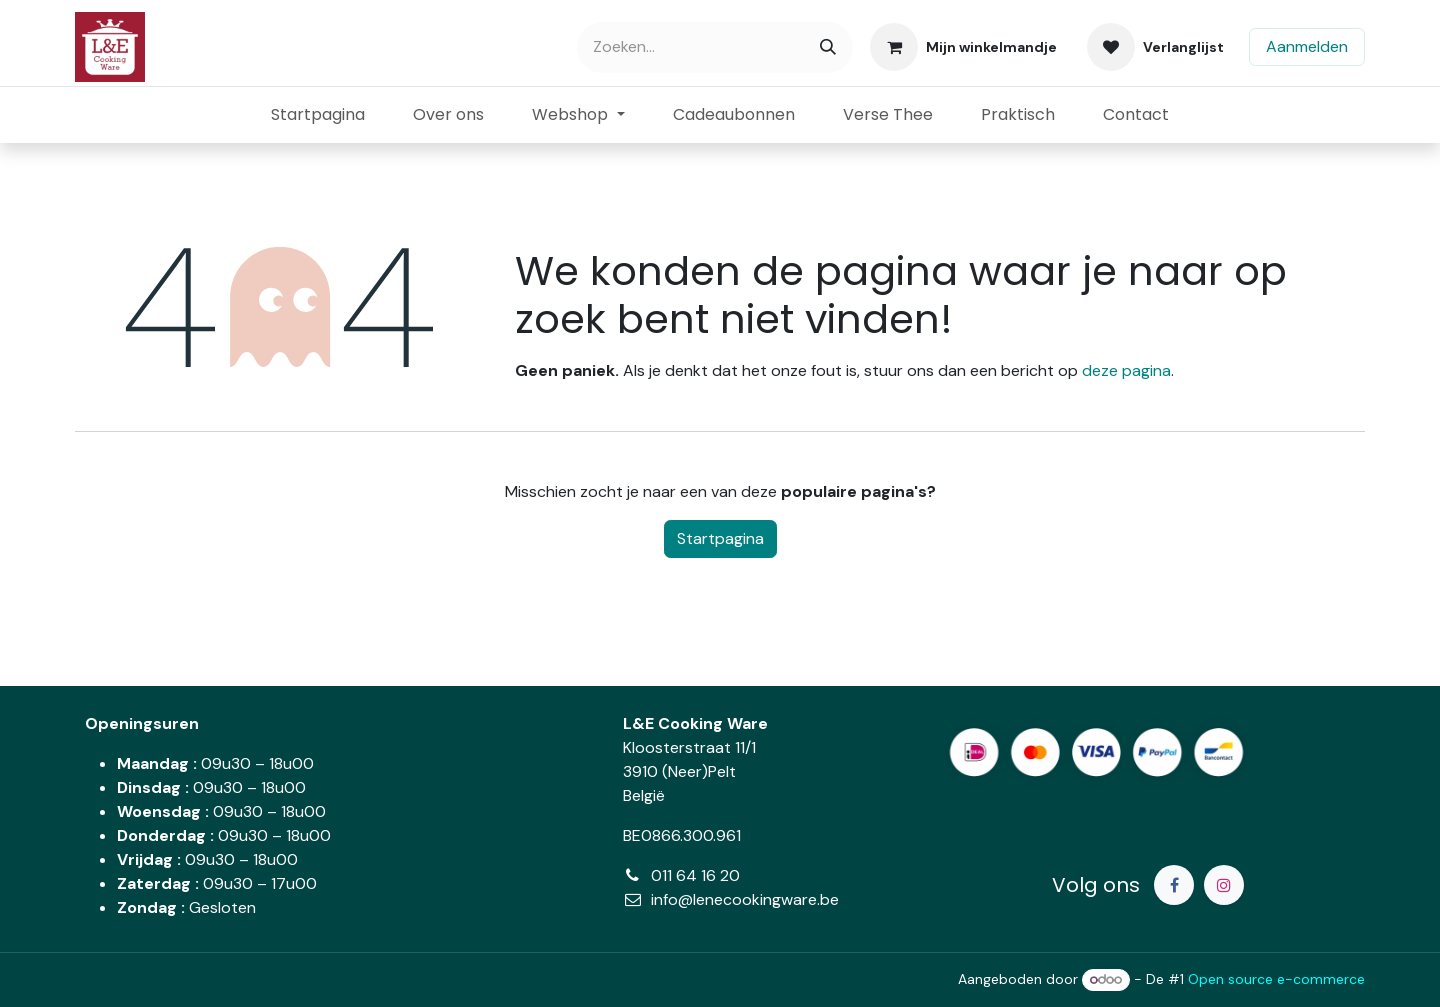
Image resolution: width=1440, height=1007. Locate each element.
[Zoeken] (828, 47)
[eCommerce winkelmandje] (963, 47)
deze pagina (1126, 370)
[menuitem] (318, 115)
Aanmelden (1307, 46)
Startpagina (720, 538)
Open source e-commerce (1276, 979)
